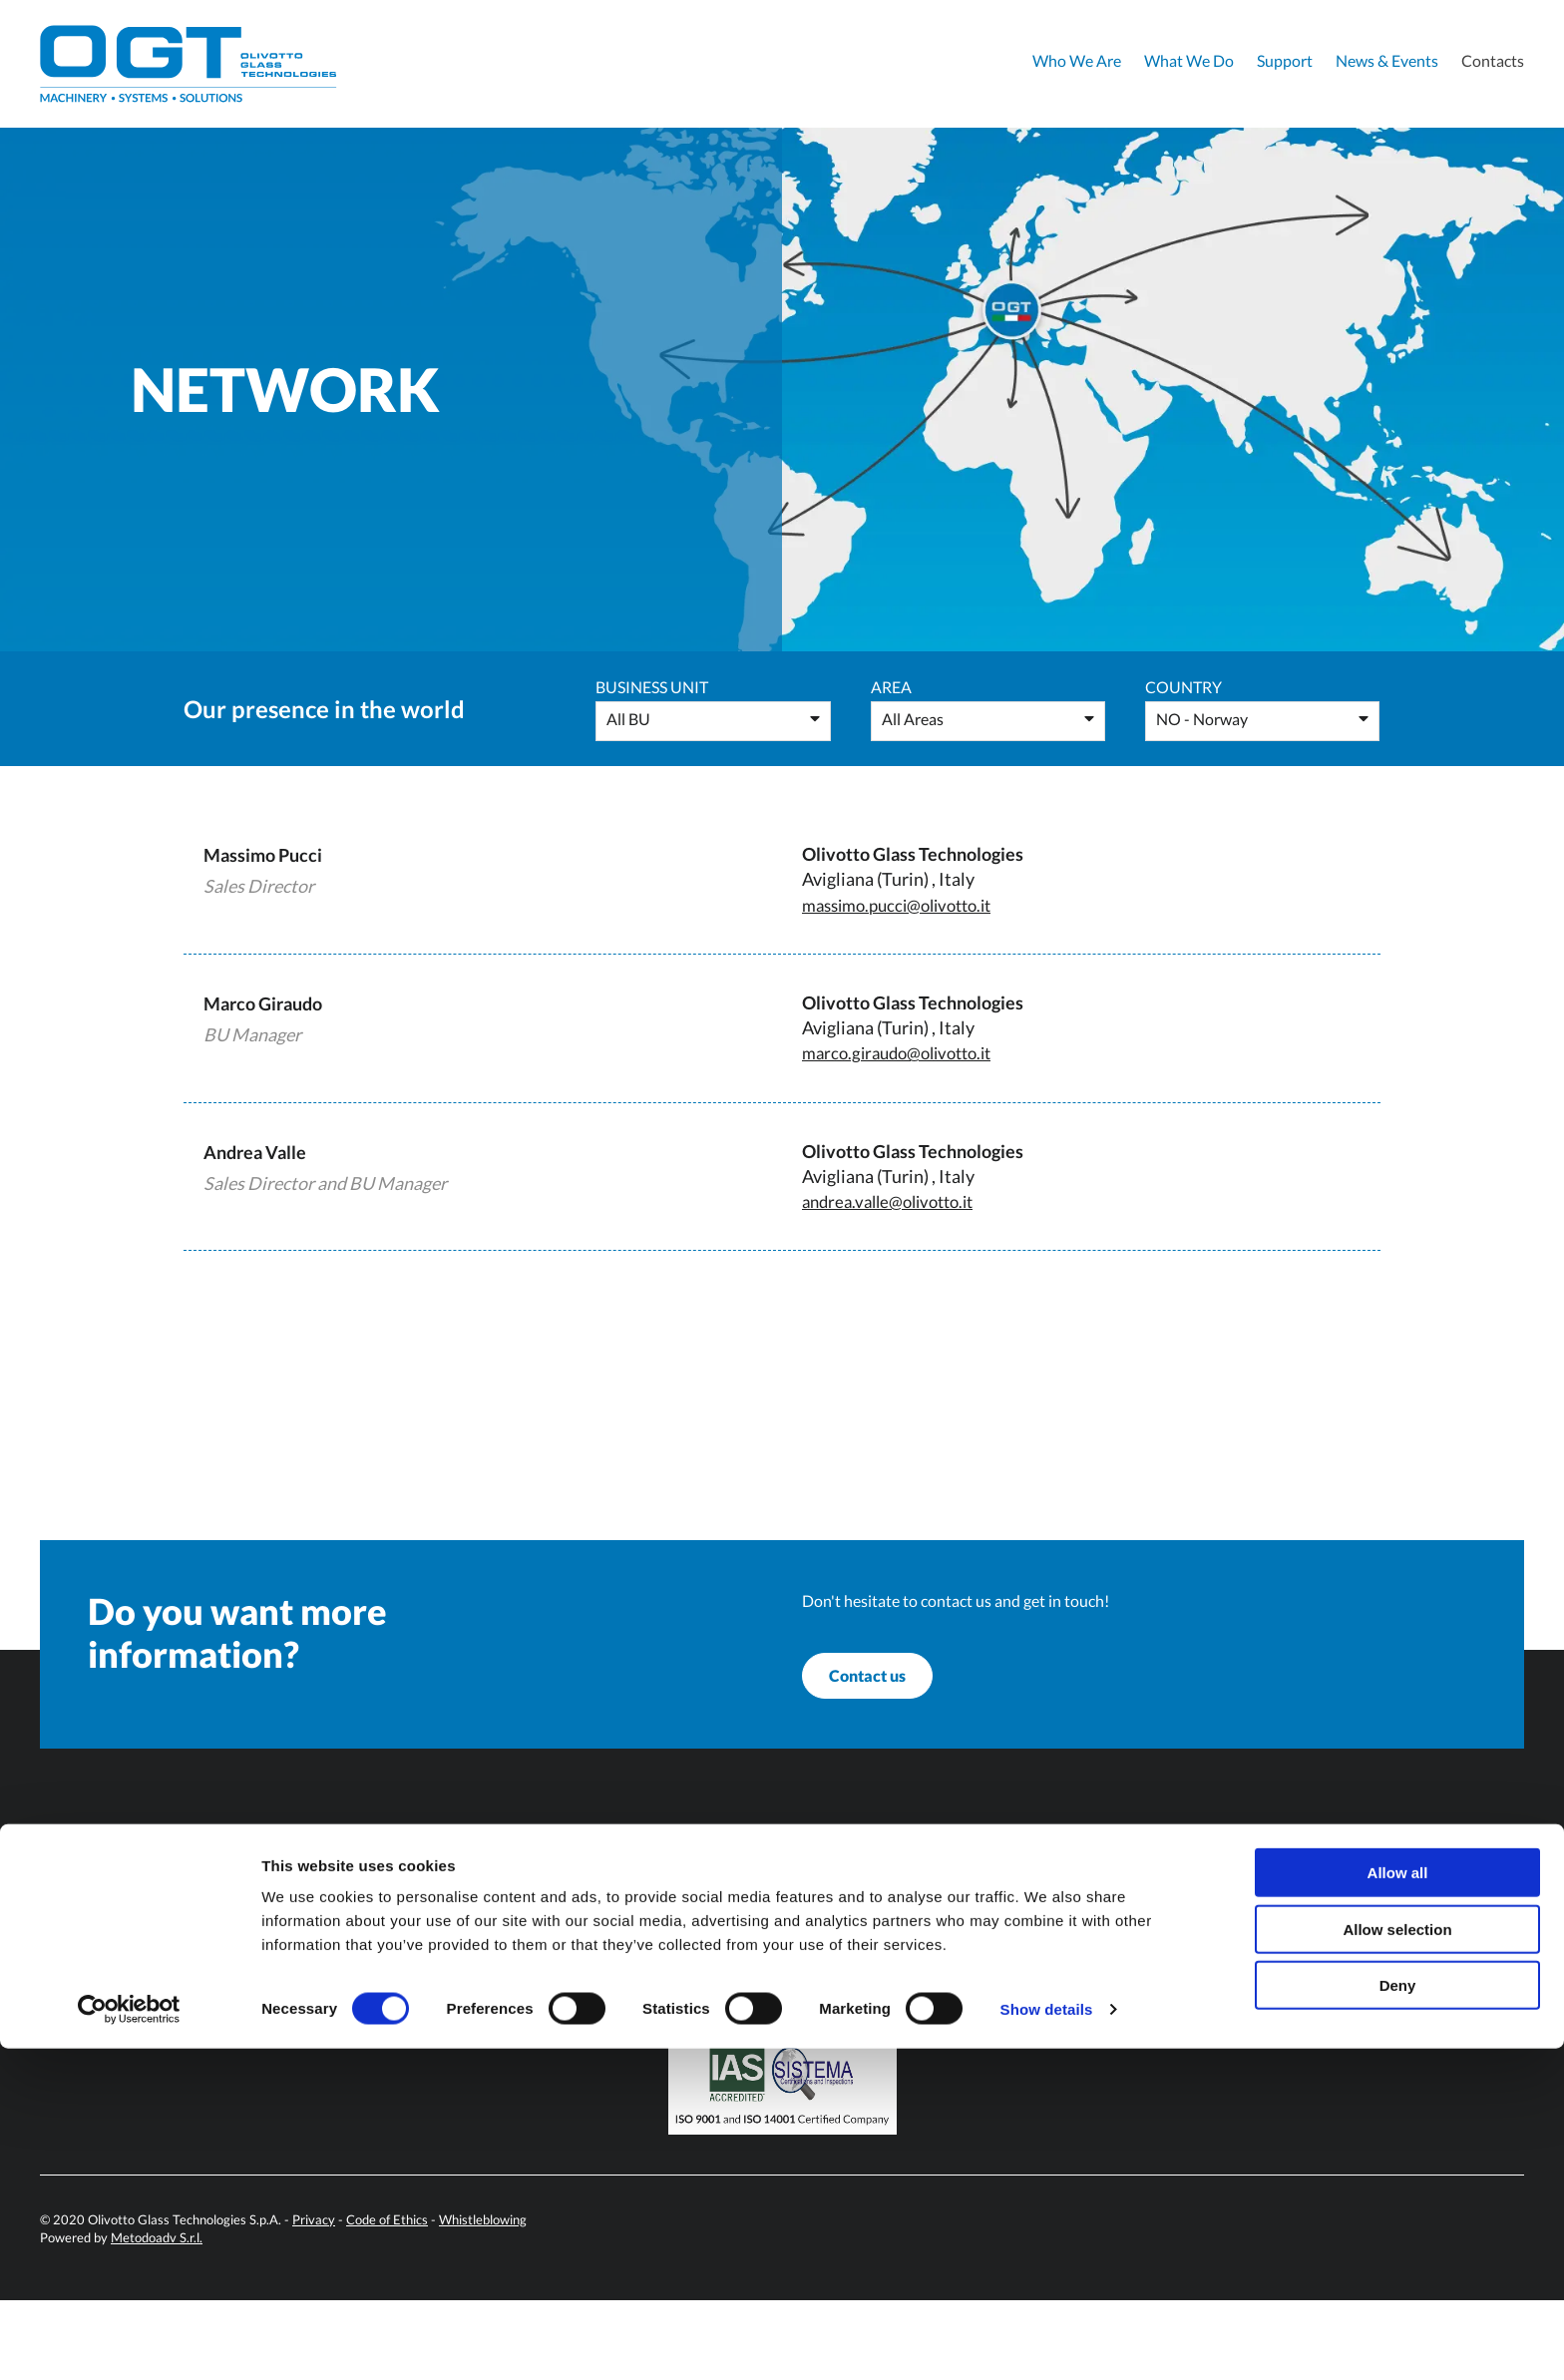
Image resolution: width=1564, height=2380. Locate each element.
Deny (1397, 2316)
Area (891, 686)
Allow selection (1397, 2260)
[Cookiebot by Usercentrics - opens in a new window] (129, 2341)
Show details (1046, 2340)
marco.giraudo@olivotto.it (905, 1052)
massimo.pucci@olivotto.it (906, 905)
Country (1183, 686)
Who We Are (1076, 60)
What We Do (1189, 60)
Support (1285, 60)
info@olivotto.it (513, 2037)
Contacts (1492, 60)
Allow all (1398, 2203)
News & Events (1387, 60)
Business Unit (651, 686)
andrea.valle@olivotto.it (895, 1201)
